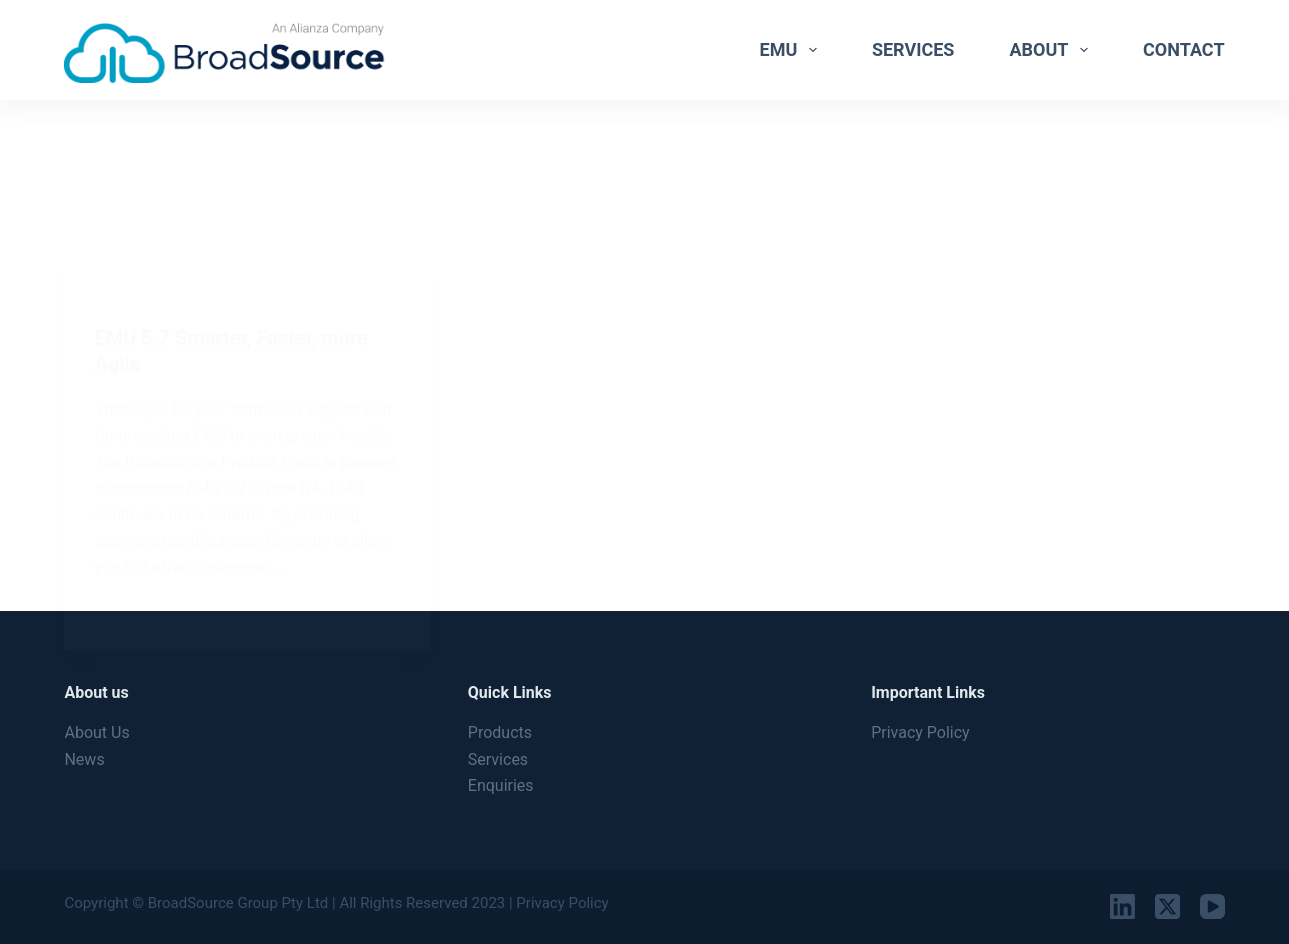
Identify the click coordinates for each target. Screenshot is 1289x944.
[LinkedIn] (1122, 906)
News (84, 759)
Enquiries (501, 785)
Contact (1183, 49)
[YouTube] (1212, 906)
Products (500, 732)
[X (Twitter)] (1167, 906)
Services (913, 49)
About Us (96, 732)
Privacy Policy (920, 732)
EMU (792, 50)
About (1052, 50)
